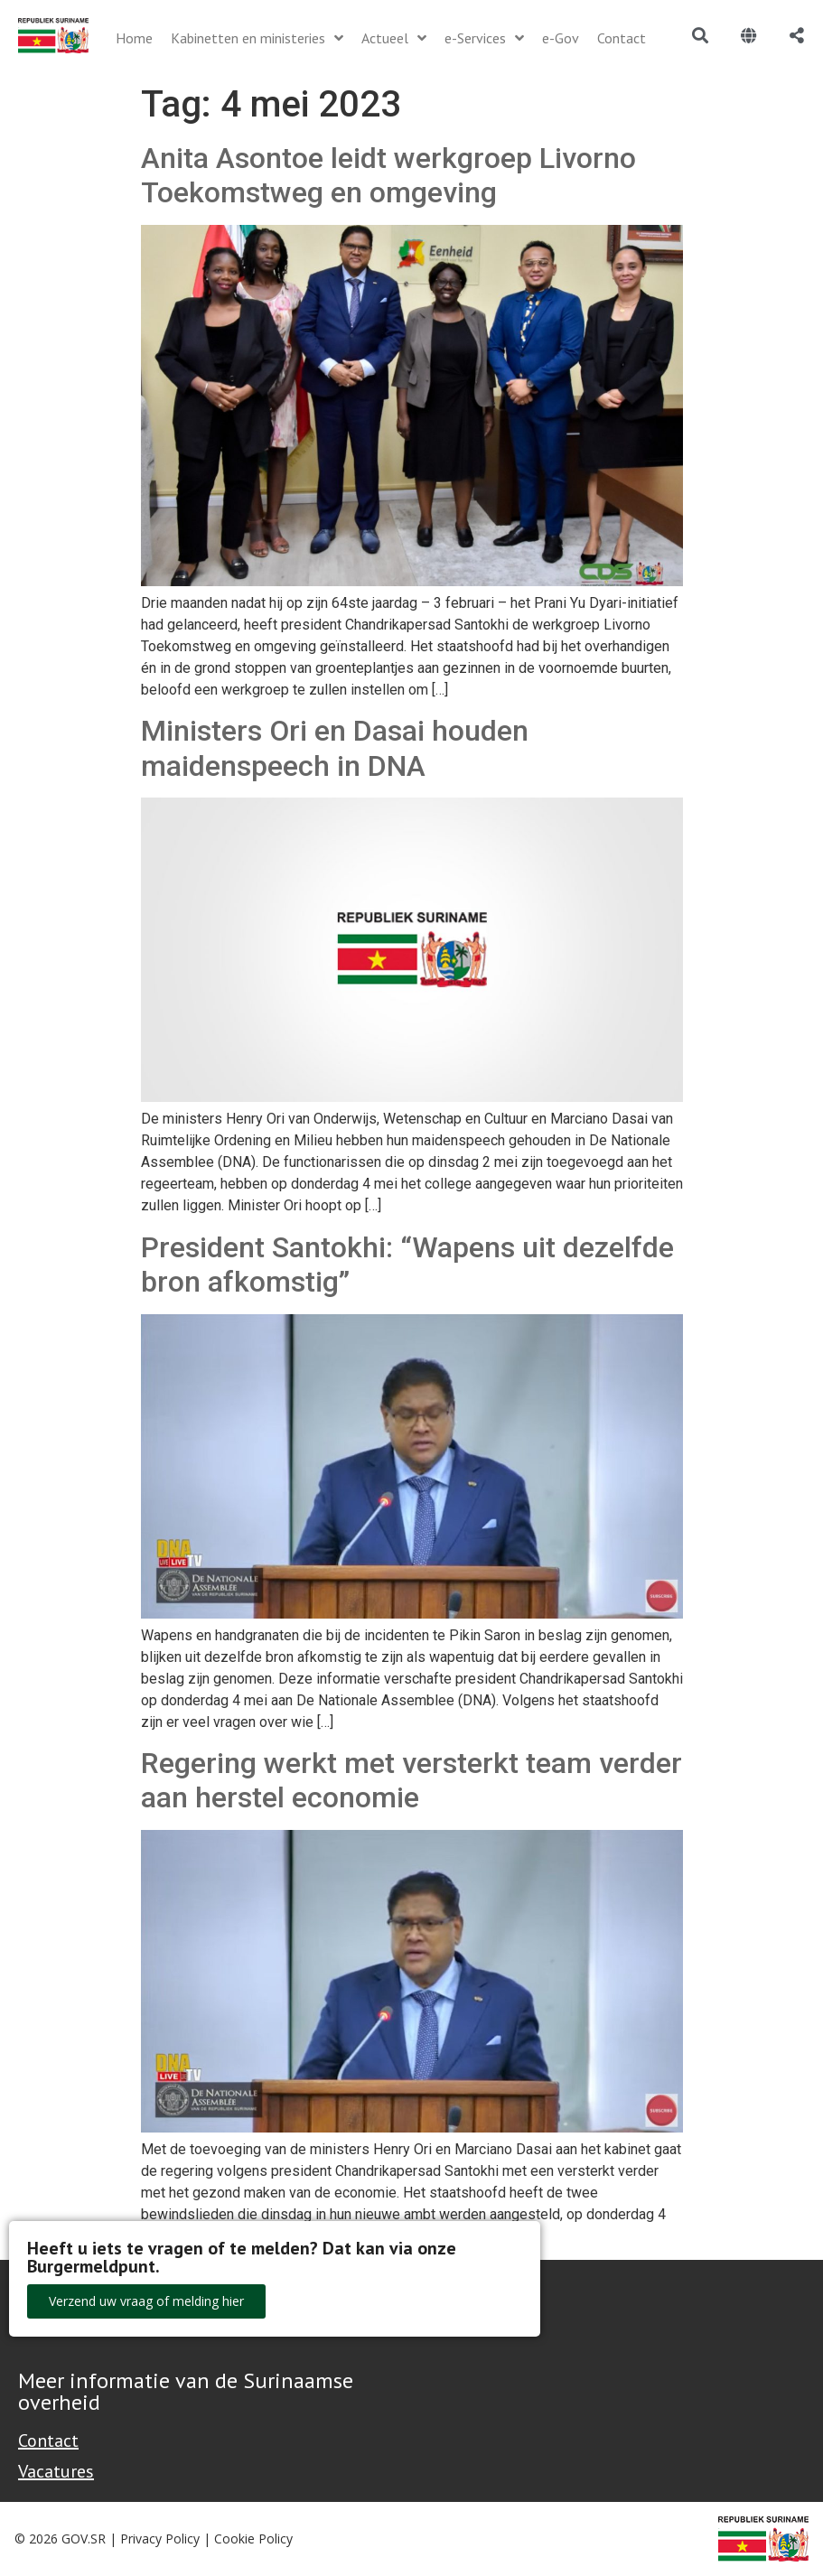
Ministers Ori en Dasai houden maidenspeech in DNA (334, 748)
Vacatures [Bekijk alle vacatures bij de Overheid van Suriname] (56, 2471)
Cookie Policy (253, 2538)
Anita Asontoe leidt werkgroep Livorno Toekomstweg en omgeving (388, 175)
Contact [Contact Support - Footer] (48, 2440)
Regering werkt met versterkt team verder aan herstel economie (411, 1780)
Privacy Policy (160, 2538)
